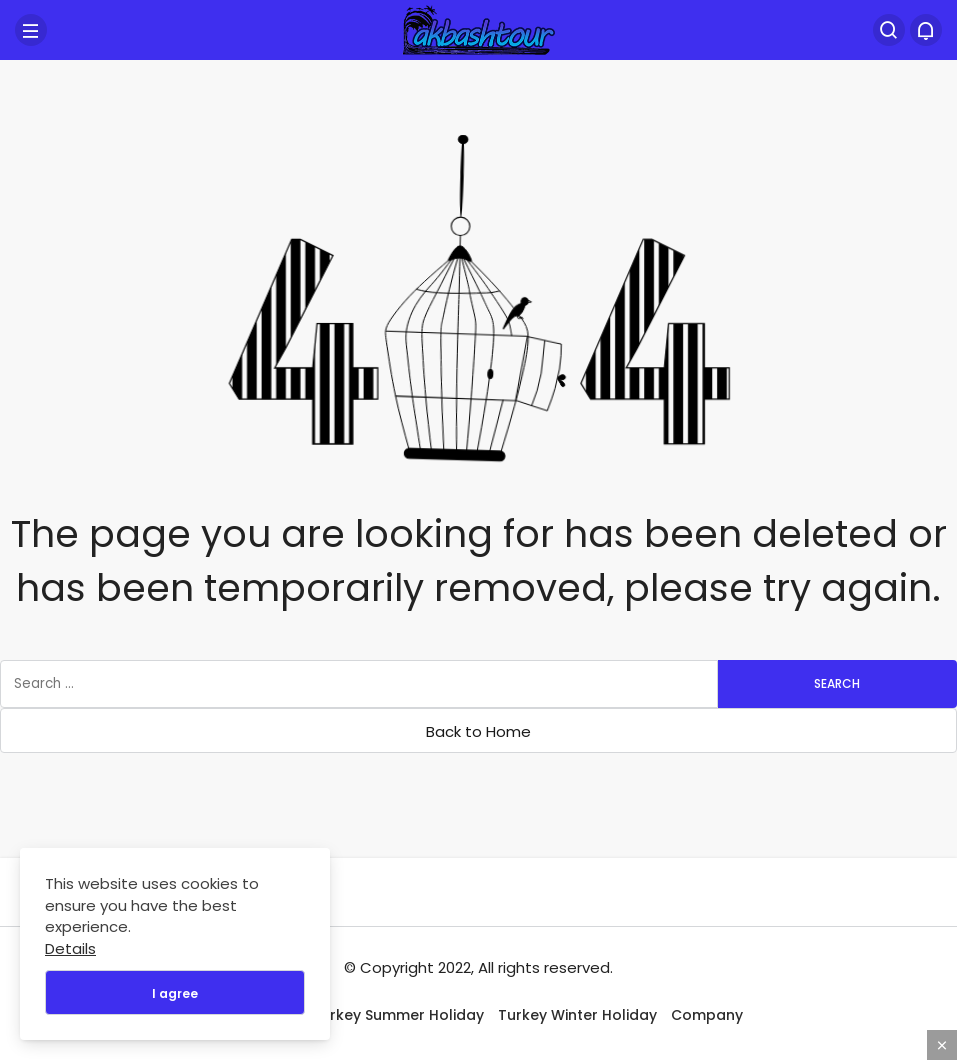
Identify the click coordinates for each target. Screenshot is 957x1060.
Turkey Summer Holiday (398, 1015)
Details (70, 948)
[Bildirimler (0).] (926, 30)
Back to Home (478, 731)
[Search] (889, 30)
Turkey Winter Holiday (577, 1015)
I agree (175, 993)
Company (707, 1015)
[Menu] (31, 30)
